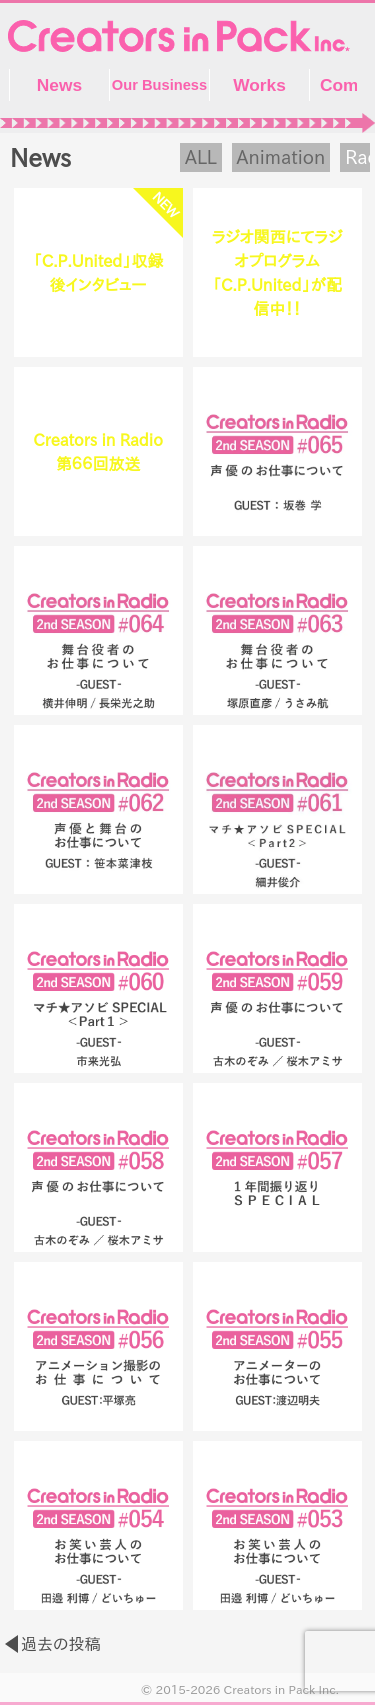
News (59, 85)
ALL (201, 157)
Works (259, 85)
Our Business (159, 85)
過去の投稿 (61, 1644)
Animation (281, 157)
